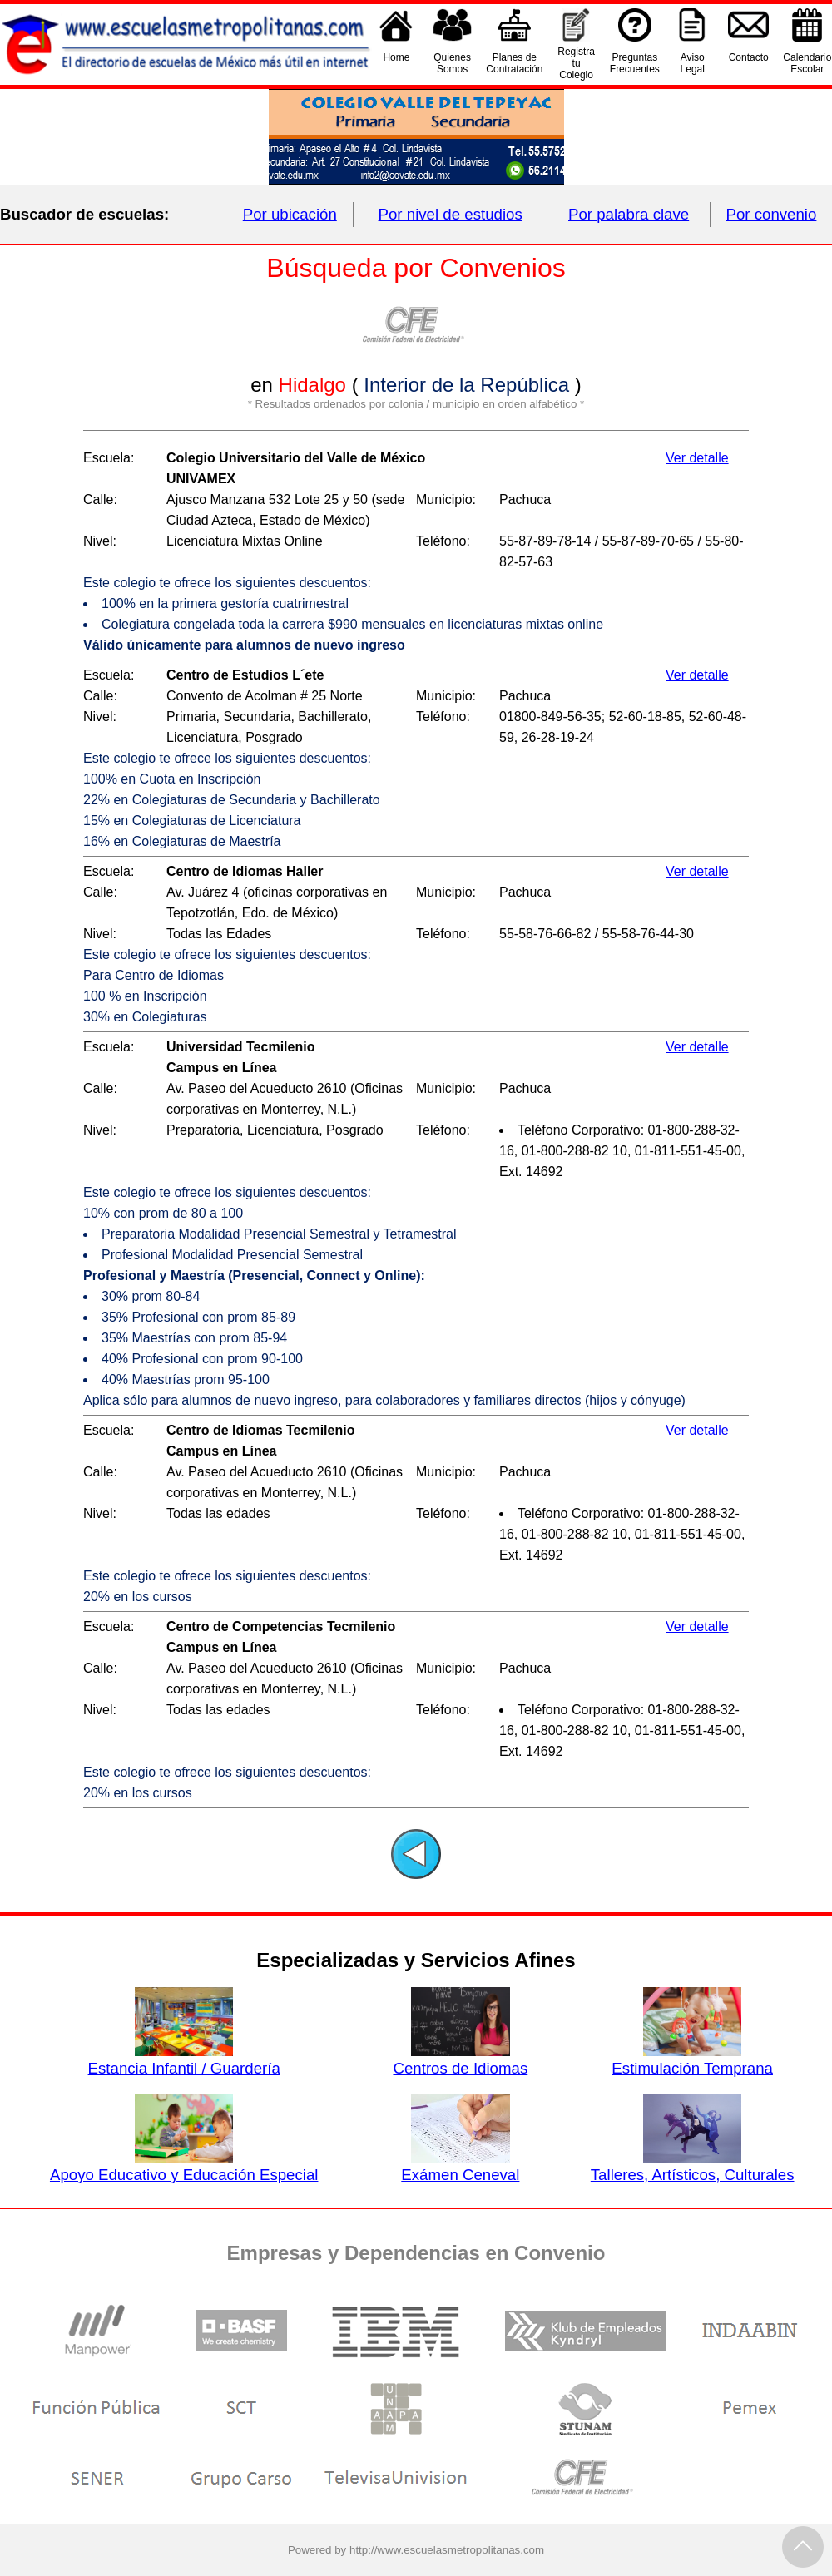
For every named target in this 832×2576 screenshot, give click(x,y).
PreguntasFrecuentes (635, 63)
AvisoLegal (693, 63)
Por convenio (771, 214)
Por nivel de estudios (450, 214)
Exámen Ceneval (460, 2165)
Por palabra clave (628, 214)
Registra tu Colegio (576, 63)
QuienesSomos (452, 63)
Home (396, 63)
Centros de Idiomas (460, 2059)
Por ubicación (290, 214)
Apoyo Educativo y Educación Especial (184, 2165)
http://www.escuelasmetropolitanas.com (446, 2550)
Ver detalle (697, 458)
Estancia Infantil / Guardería (184, 2059)
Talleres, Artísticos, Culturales (693, 2165)
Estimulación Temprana (692, 2059)
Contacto (749, 63)
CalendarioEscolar (807, 63)
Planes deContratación (514, 63)
